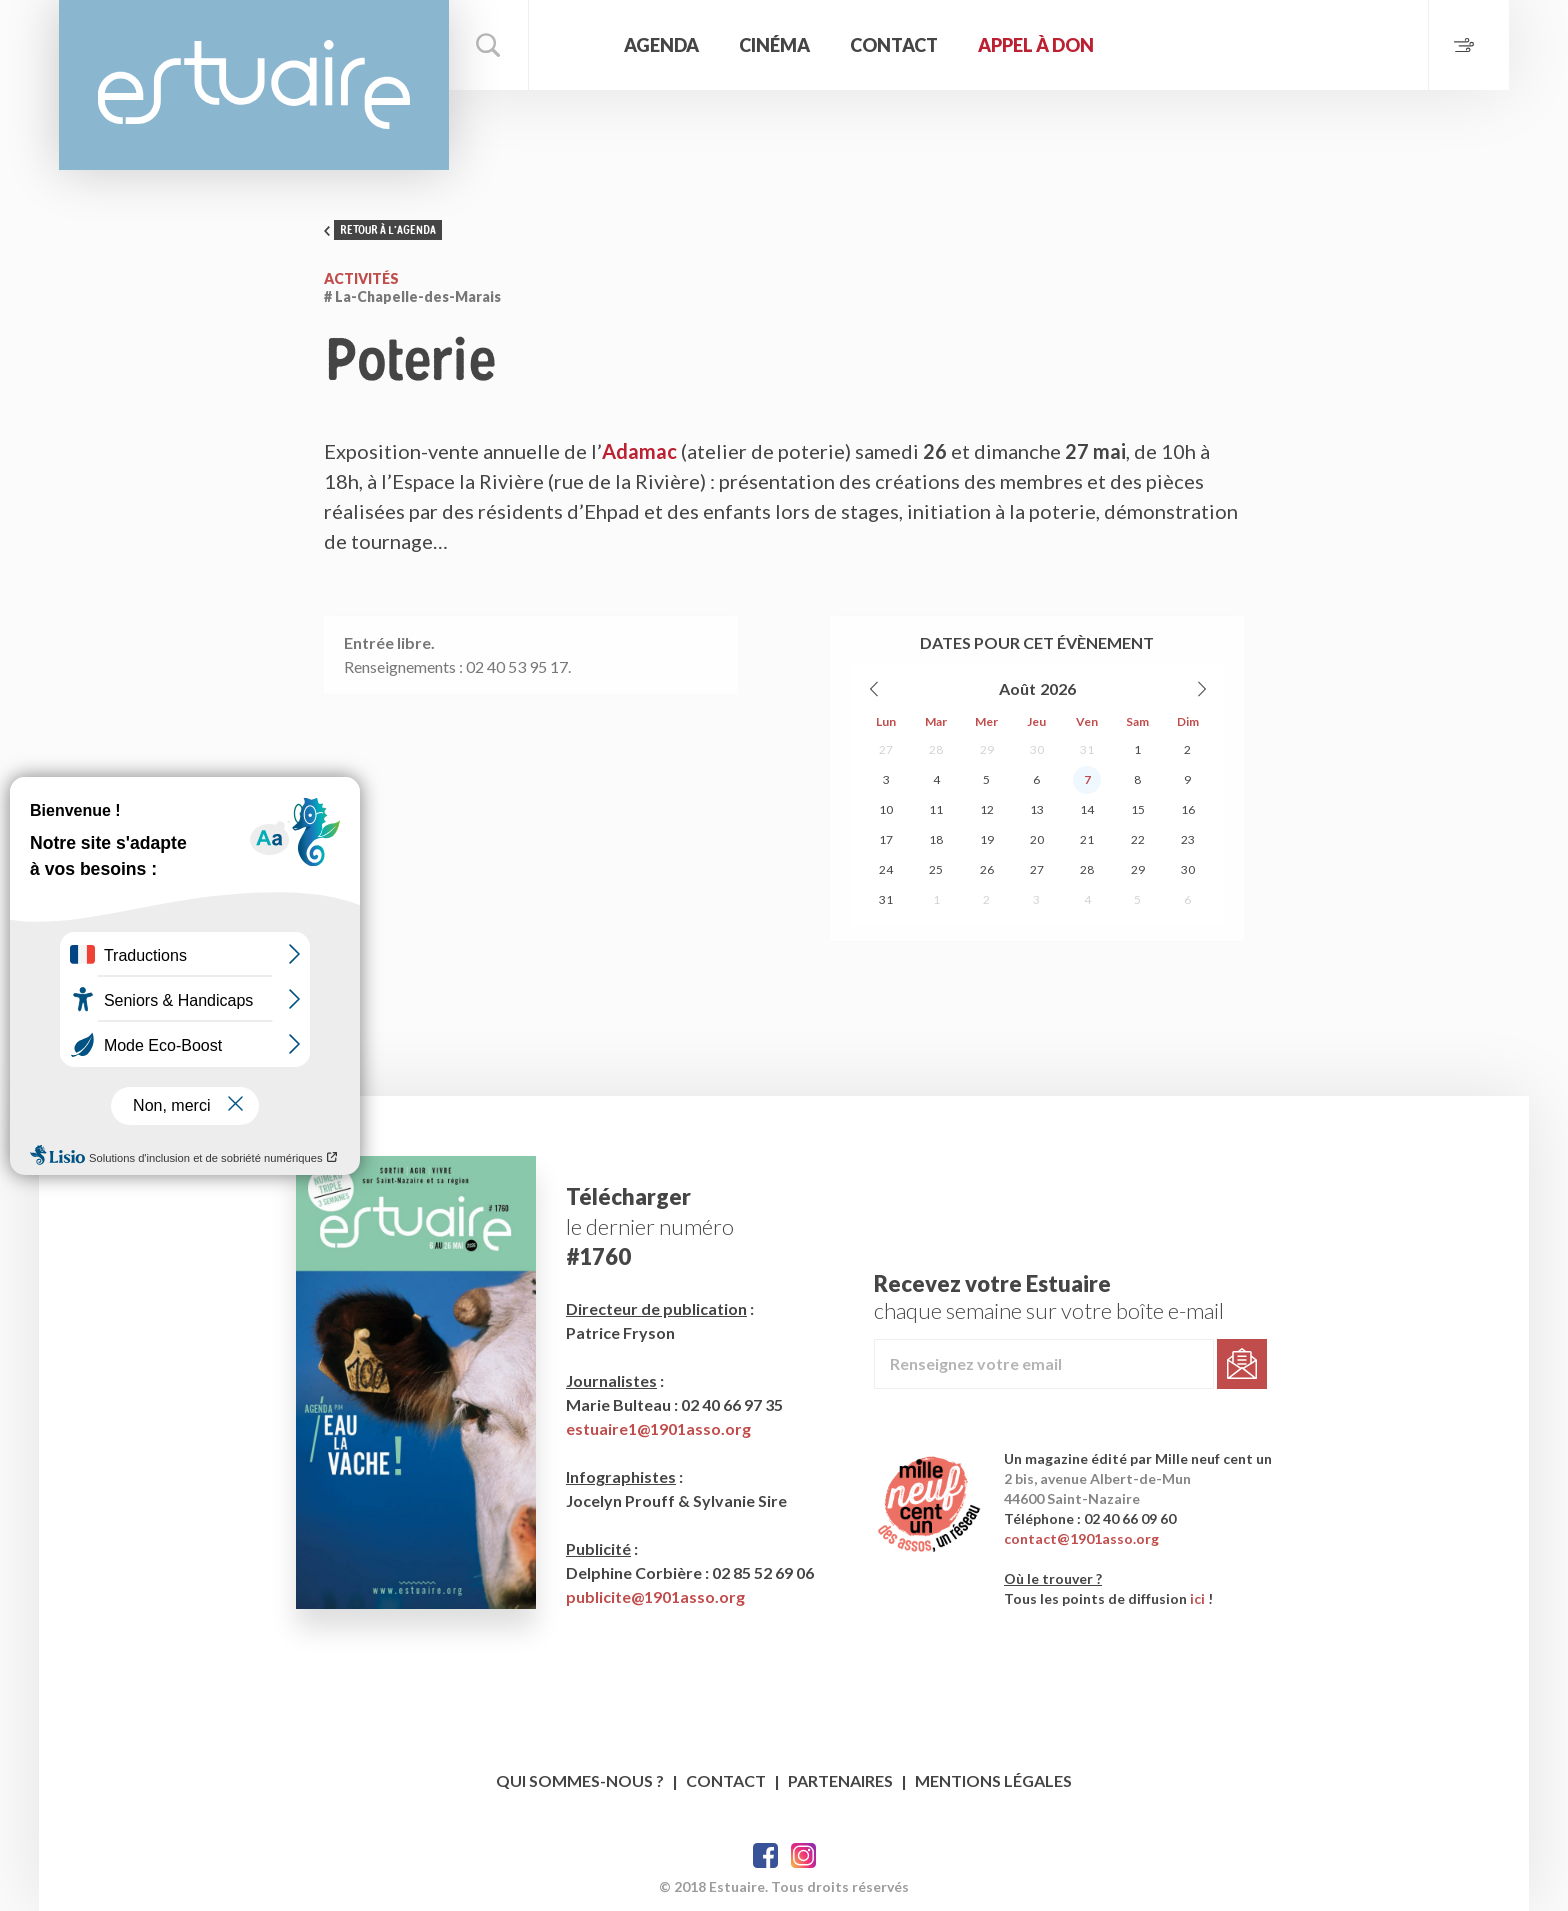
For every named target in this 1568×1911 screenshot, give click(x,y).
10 (886, 809)
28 (936, 749)
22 (1138, 839)
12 (987, 809)
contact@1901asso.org (1081, 1538)
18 (936, 839)
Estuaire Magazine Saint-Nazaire (254, 85)
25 (936, 869)
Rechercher (489, 45)
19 (987, 839)
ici (1197, 1598)
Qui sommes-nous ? (580, 1780)
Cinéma (774, 45)
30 (1037, 749)
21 (1087, 839)
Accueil (574, 45)
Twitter (803, 1855)
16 (1188, 809)
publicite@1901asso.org (655, 1596)
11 (936, 809)
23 (1188, 839)
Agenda (661, 45)
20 (1037, 839)
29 (987, 749)
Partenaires (840, 1780)
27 (886, 749)
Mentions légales (993, 1780)
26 (987, 869)
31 (1087, 749)
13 (1037, 809)
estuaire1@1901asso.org (658, 1428)
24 (886, 869)
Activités (361, 278)
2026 (1058, 688)
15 (1138, 809)
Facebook (765, 1855)
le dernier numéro (650, 1226)
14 (1087, 809)
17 (886, 839)
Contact (894, 45)
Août (1017, 688)
